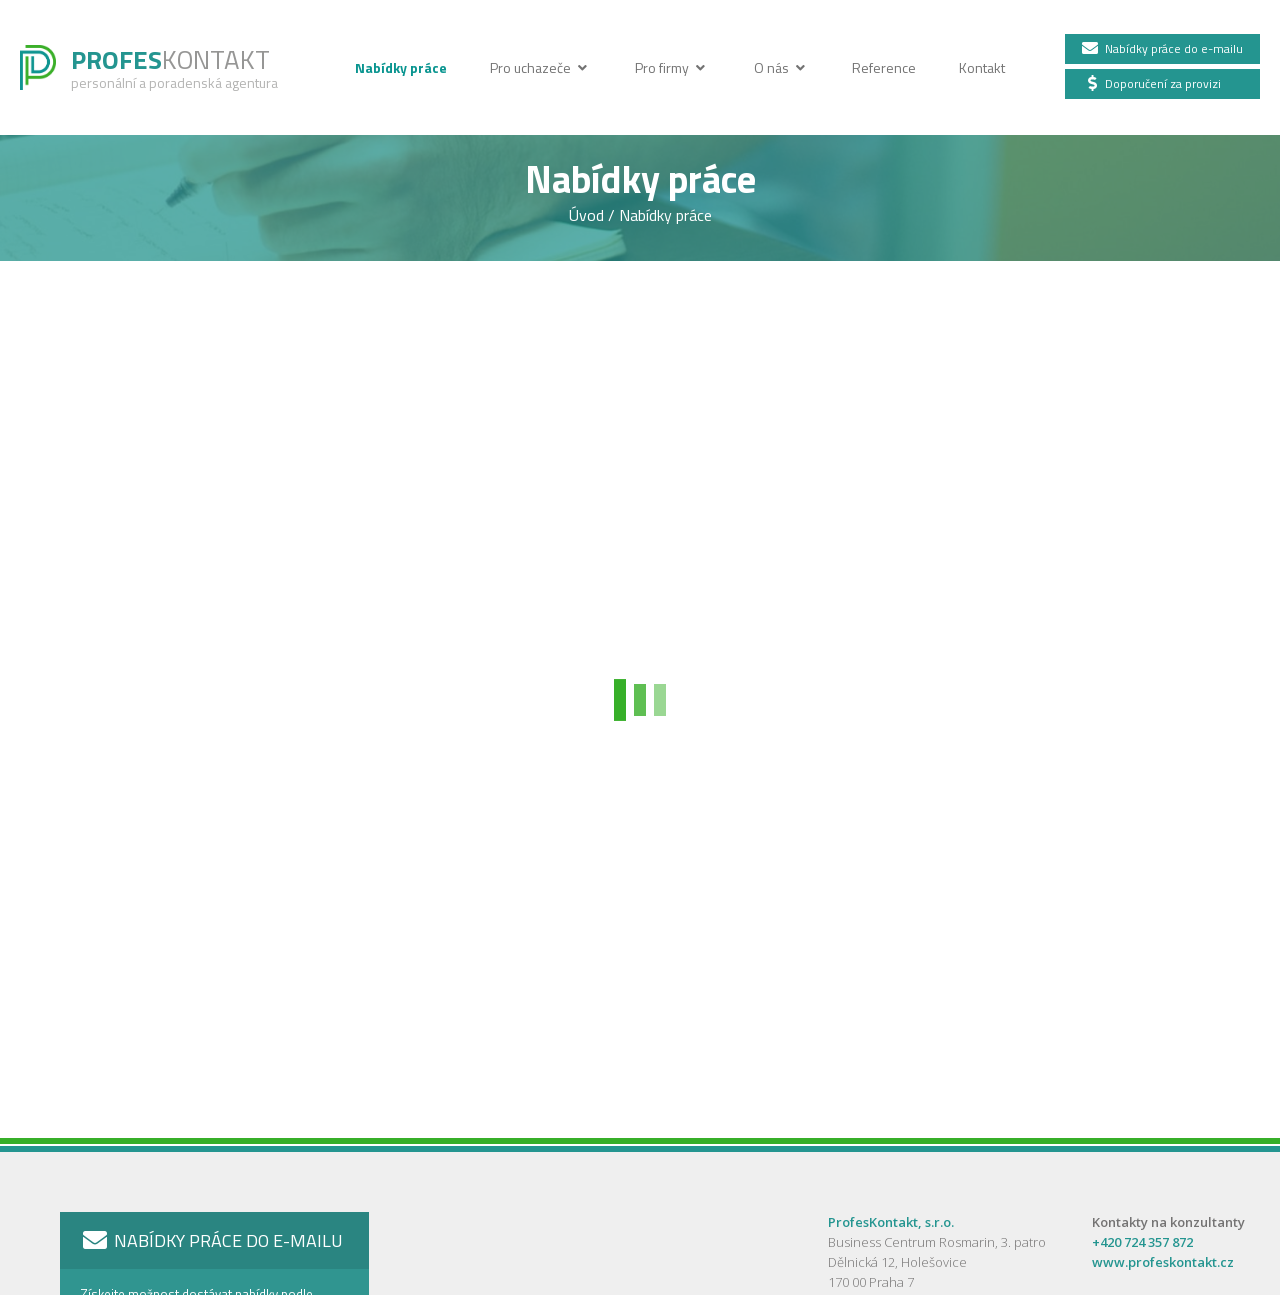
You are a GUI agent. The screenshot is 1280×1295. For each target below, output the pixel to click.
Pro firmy (672, 67)
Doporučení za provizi (1151, 83)
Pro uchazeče (541, 67)
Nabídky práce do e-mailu (1161, 48)
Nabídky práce (402, 67)
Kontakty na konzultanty (1168, 1222)
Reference (885, 67)
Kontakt (982, 67)
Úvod (588, 215)
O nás (783, 67)
